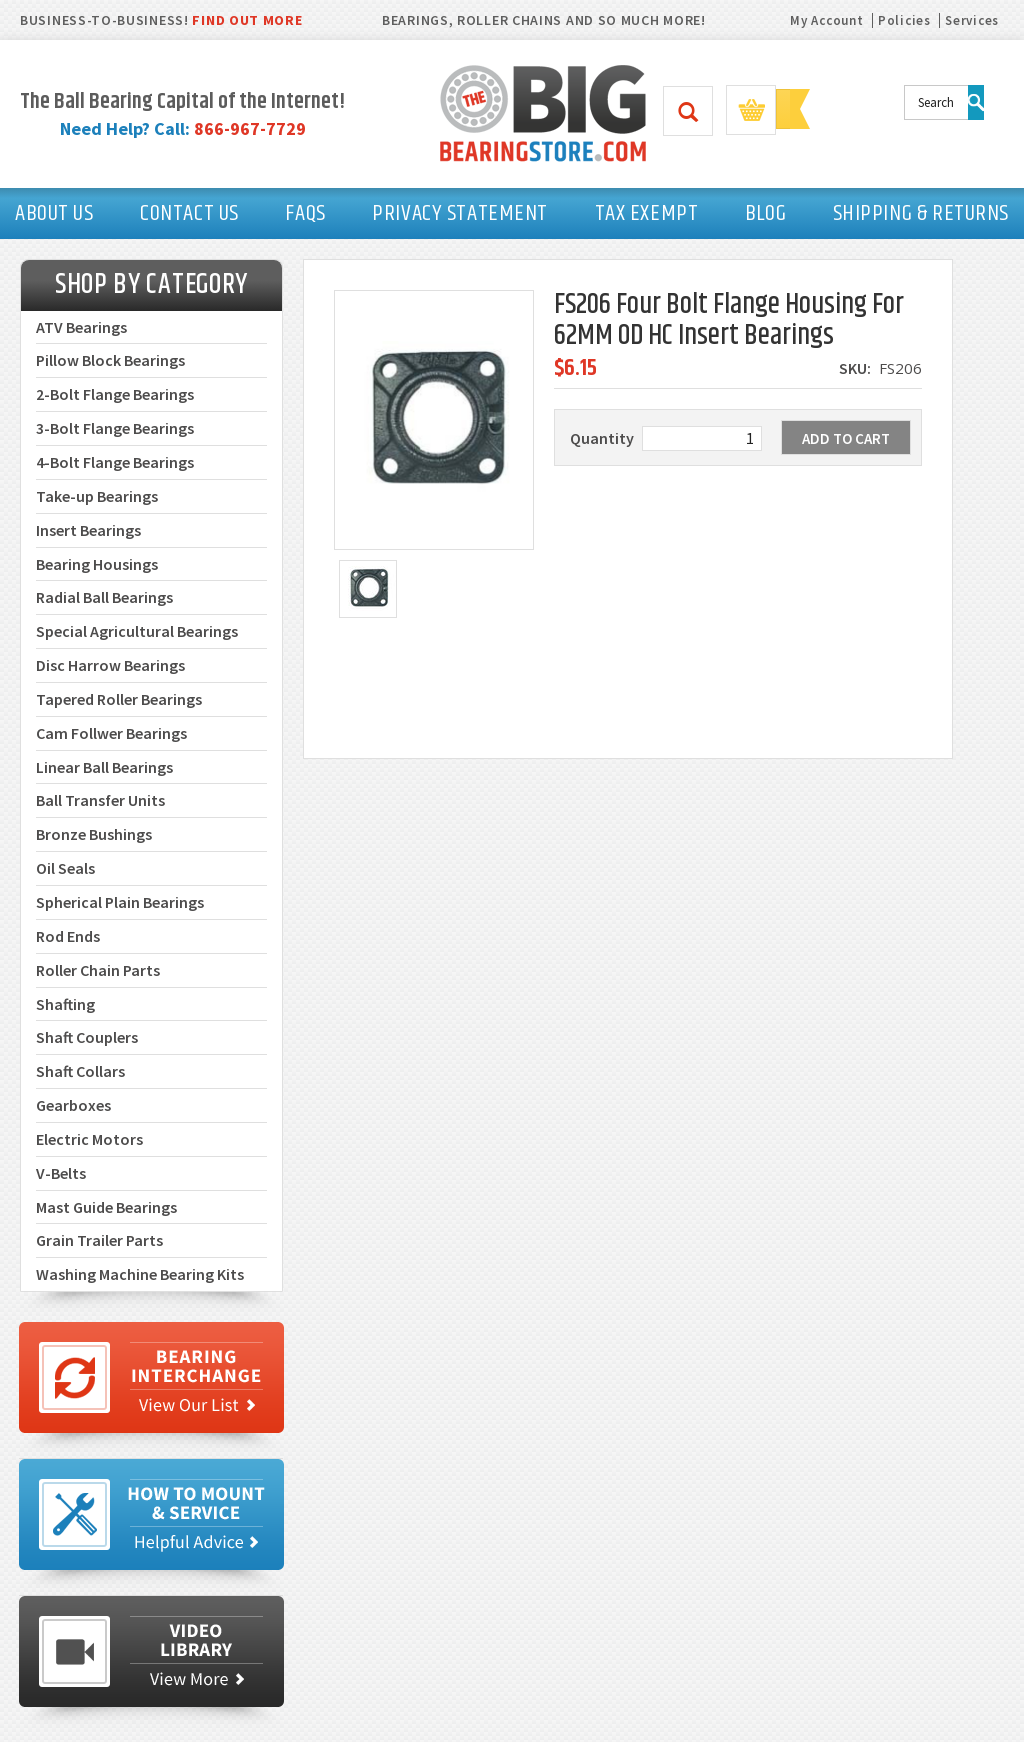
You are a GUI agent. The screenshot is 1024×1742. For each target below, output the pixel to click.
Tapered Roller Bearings (119, 699)
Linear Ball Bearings (104, 767)
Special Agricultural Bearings (137, 631)
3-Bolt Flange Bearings (115, 428)
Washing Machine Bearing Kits (140, 1274)
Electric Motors (89, 1139)
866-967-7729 (250, 128)
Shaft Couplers (87, 1037)
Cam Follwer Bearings (111, 733)
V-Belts (61, 1173)
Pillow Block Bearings (110, 360)
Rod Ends (68, 936)
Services (972, 20)
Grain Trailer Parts (99, 1240)
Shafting (65, 1004)
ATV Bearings (81, 327)
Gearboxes (73, 1105)
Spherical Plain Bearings (120, 902)
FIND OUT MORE (247, 20)
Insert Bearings (88, 530)
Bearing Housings (97, 564)
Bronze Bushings (94, 834)
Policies (904, 20)
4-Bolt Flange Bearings (115, 462)
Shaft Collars (80, 1071)
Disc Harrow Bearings (110, 665)
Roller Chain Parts (98, 970)
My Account (826, 20)
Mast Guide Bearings (106, 1207)
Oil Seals (65, 868)
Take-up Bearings (97, 496)
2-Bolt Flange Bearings (115, 394)
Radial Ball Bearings (104, 597)
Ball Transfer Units (100, 800)
